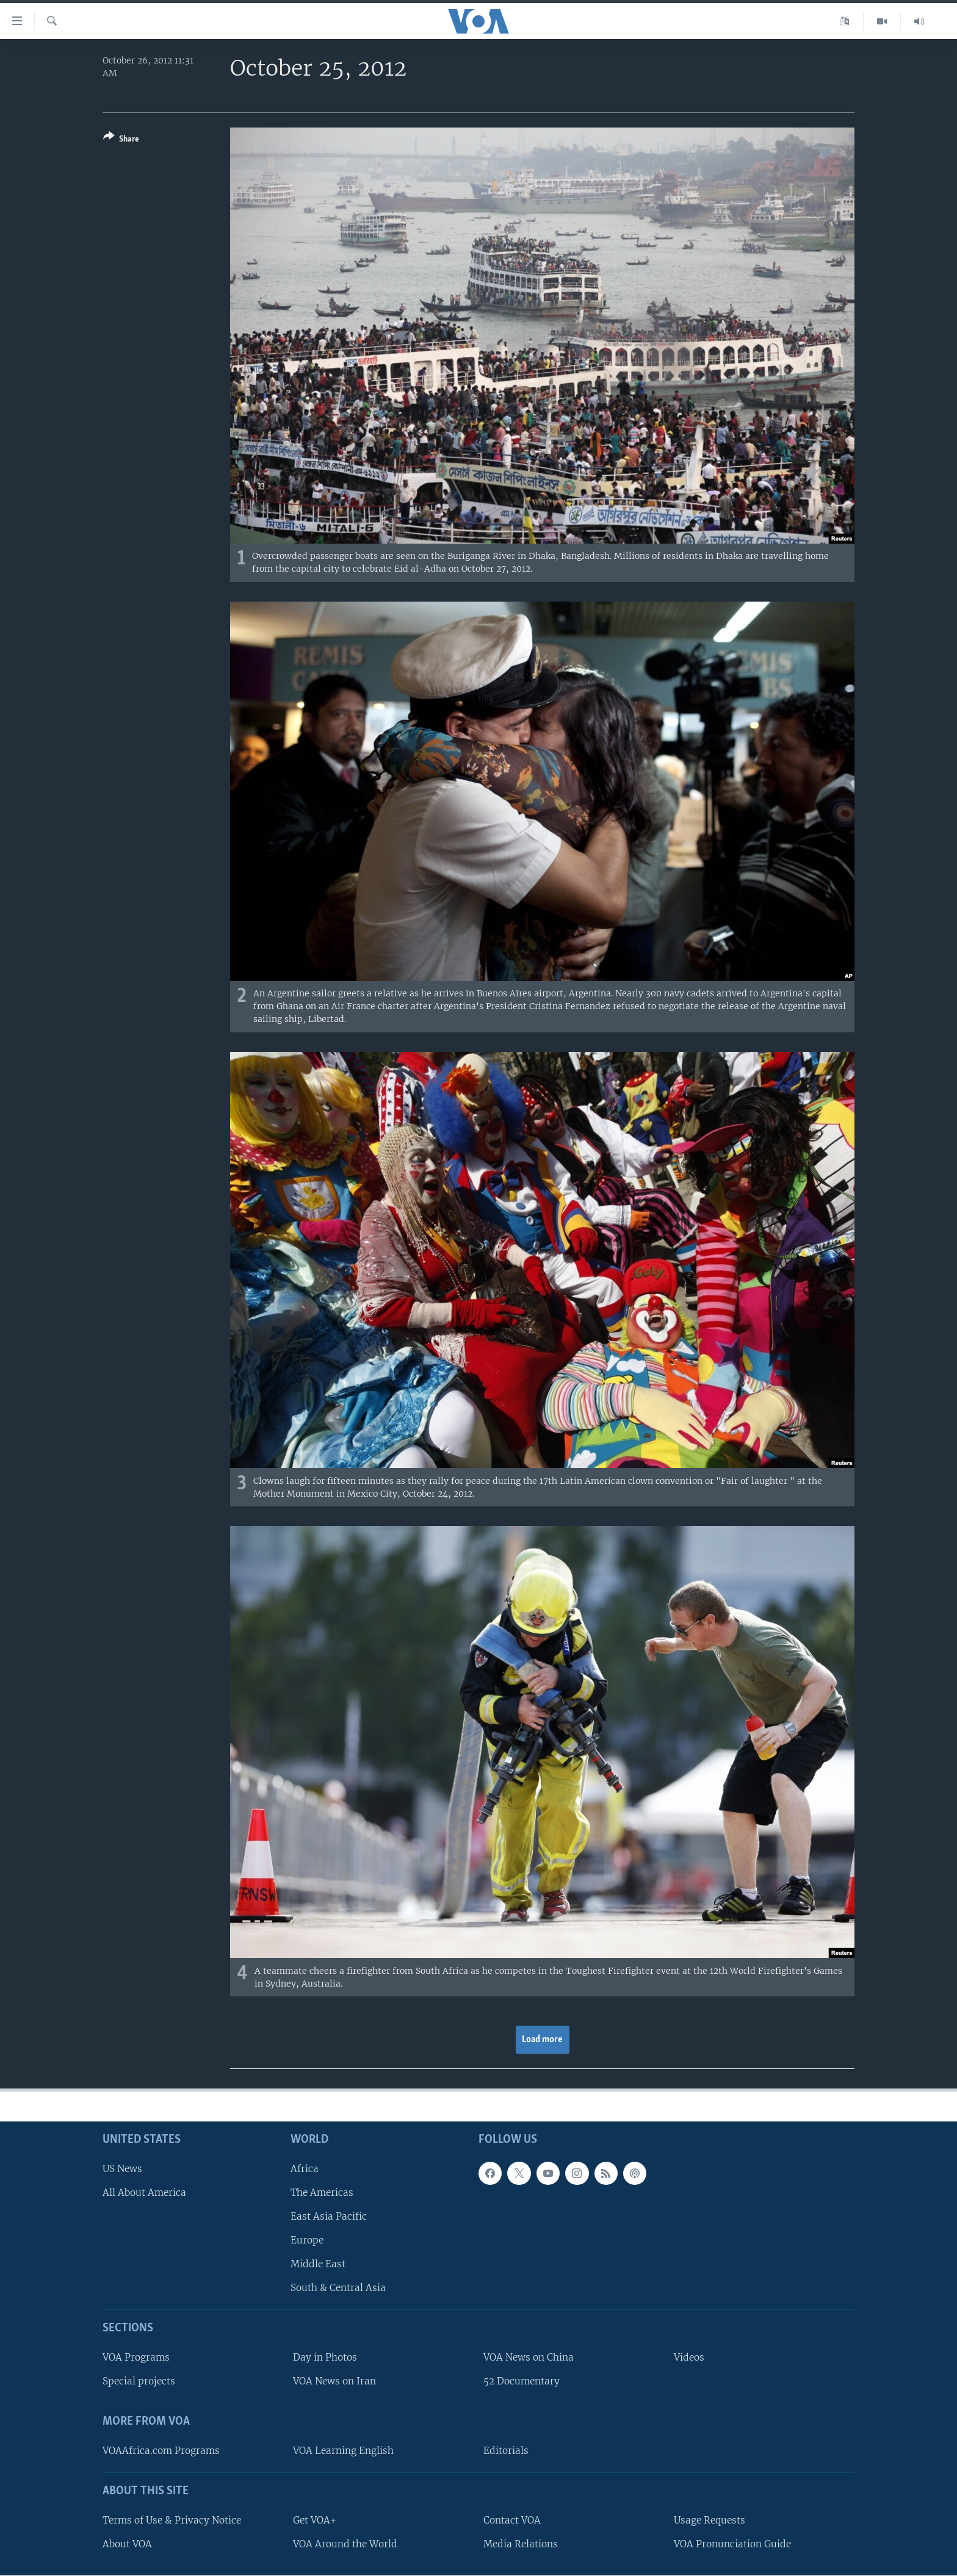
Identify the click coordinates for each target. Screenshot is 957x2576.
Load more (542, 2040)
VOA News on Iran (334, 2381)
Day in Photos (325, 2357)
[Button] (121, 140)
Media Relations (520, 2543)
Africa (305, 2168)
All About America (144, 2192)
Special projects (139, 2381)
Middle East (318, 2264)
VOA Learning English (343, 2450)
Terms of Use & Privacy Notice (172, 2519)
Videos (689, 2357)
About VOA (127, 2543)
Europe (307, 2240)
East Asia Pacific (329, 2216)
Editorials (506, 2450)
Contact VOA (512, 2519)
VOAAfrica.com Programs (161, 2450)
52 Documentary (521, 2381)
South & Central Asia (338, 2288)
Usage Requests (709, 2519)
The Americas (322, 2192)
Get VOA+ (314, 2519)
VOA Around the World (345, 2543)
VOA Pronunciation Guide (732, 2543)
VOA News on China (528, 2357)
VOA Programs (136, 2357)
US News (122, 2168)
